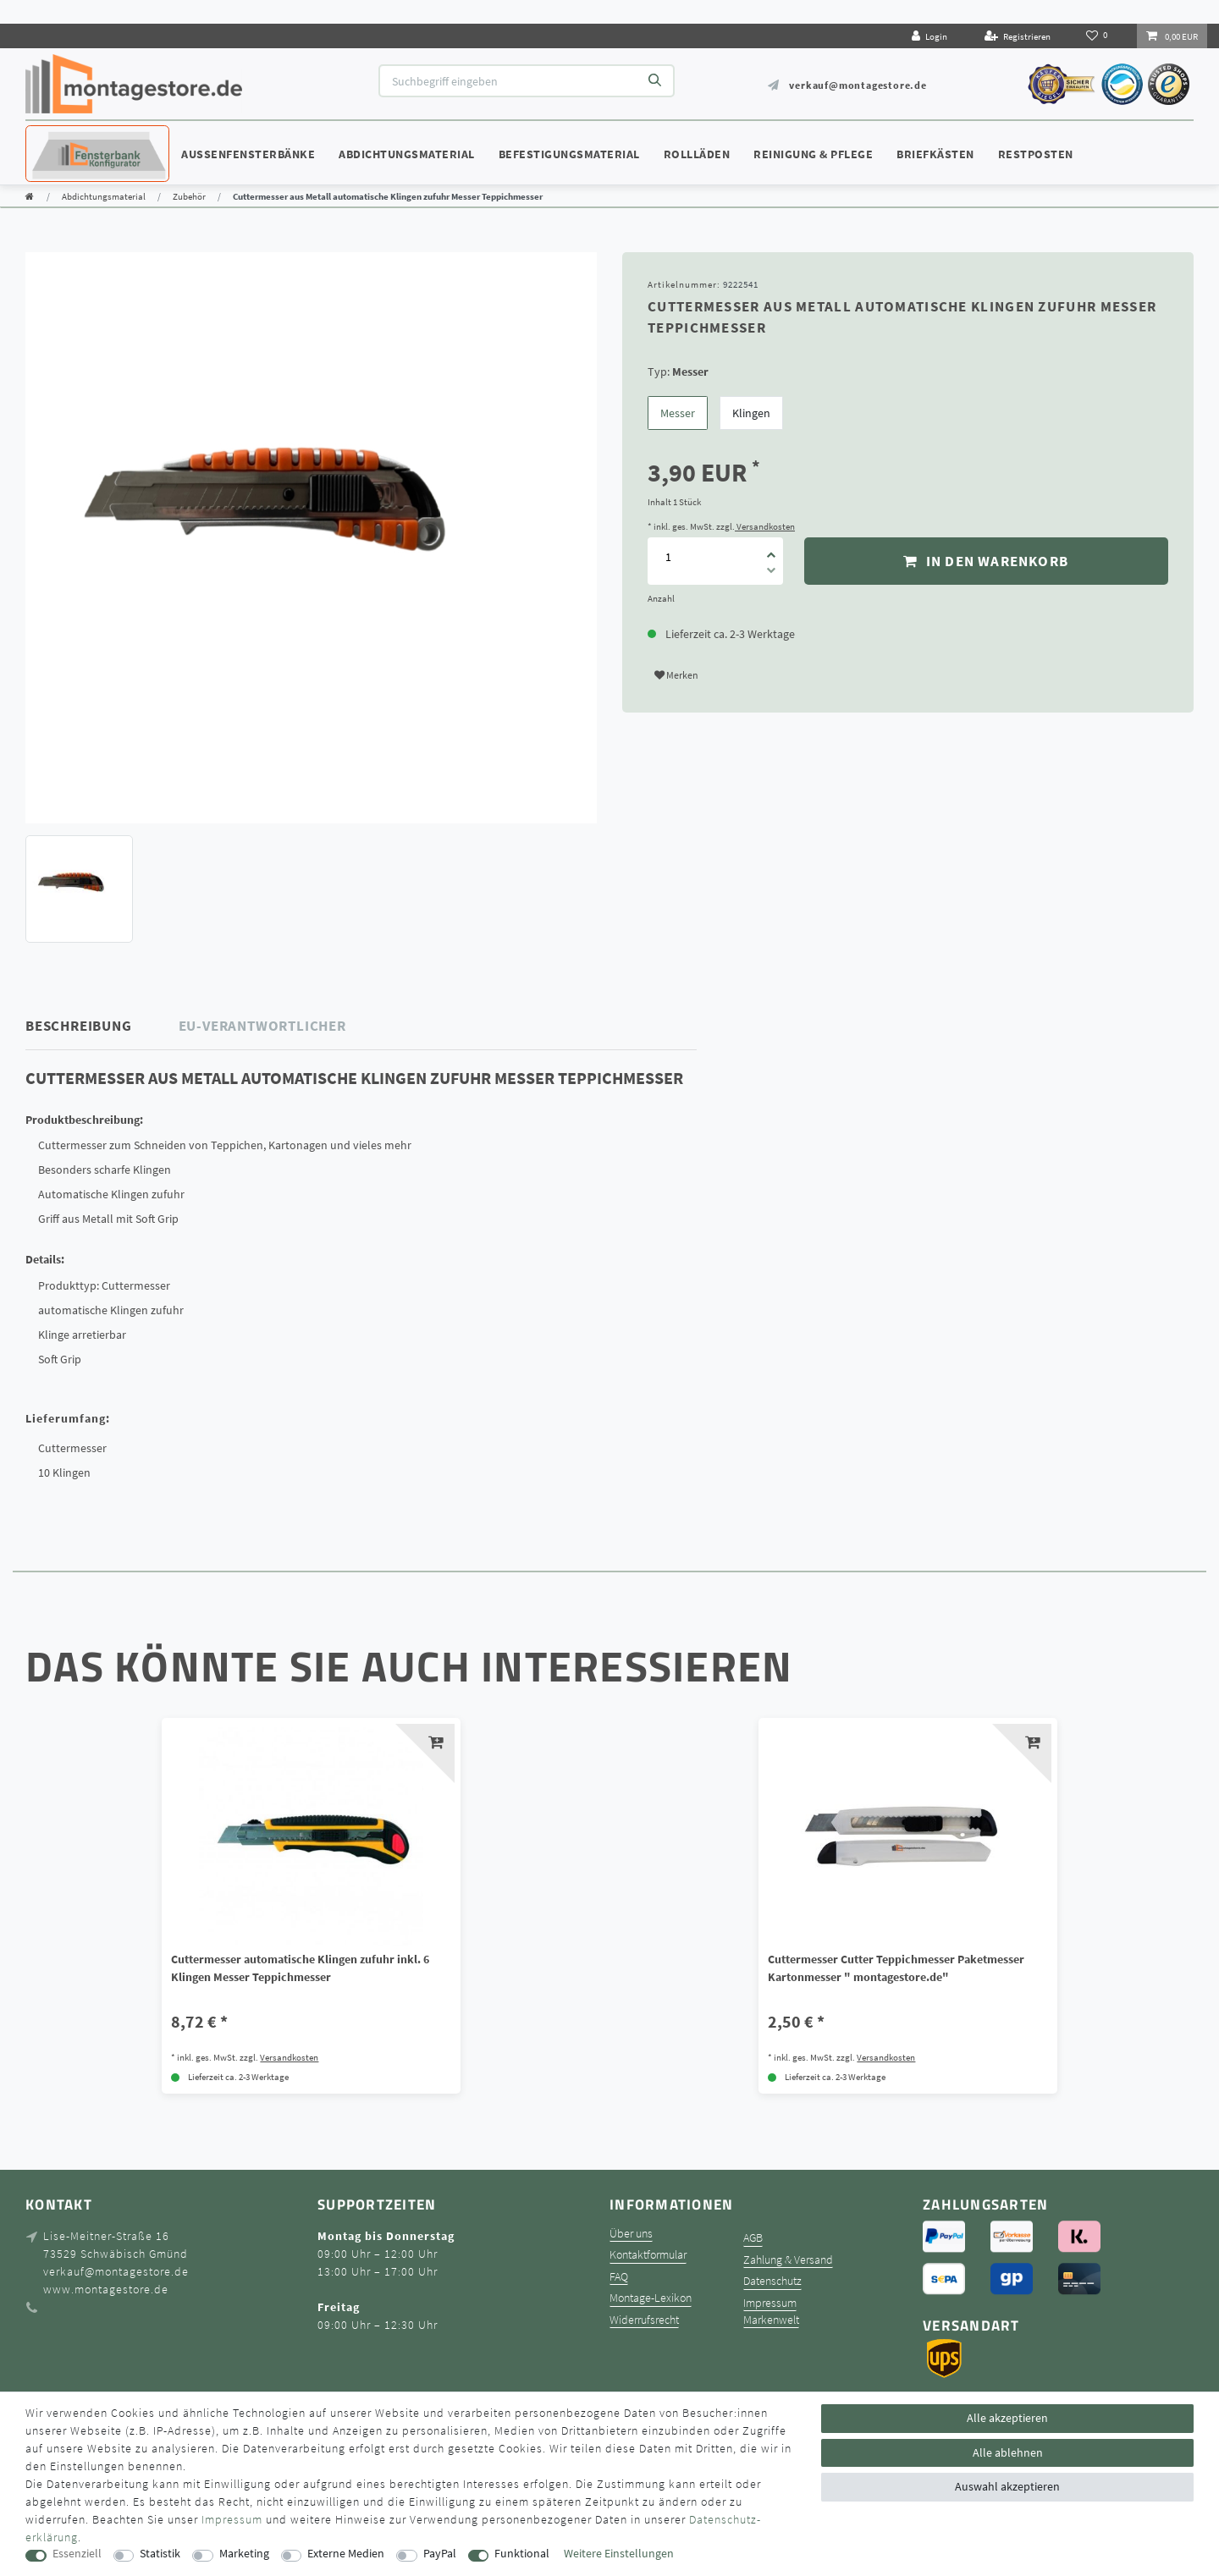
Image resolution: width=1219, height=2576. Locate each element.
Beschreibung (78, 1025)
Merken (676, 675)
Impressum (770, 2303)
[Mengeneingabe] (668, 556)
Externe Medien (345, 2553)
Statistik (160, 2553)
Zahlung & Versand (788, 2260)
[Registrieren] (1017, 36)
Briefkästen (935, 154)
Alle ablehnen (1008, 2452)
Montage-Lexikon (651, 2298)
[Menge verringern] (771, 573)
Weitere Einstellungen (619, 2553)
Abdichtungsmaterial (407, 154)
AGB (753, 2238)
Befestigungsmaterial (569, 154)
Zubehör (189, 196)
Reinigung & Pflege (813, 154)
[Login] (929, 36)
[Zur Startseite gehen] (29, 196)
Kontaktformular (648, 2255)
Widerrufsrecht (644, 2320)
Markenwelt (771, 2320)
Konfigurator (76, 138)
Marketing (244, 2553)
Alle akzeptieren (1007, 2417)
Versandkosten (765, 526)
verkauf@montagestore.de (857, 85)
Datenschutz (772, 2281)
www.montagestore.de (105, 2289)
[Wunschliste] (1098, 35)
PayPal (439, 2553)
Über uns (631, 2233)
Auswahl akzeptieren (1007, 2486)
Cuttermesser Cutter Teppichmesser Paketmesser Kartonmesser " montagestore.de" (896, 1967)
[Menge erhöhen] (771, 549)
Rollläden (697, 154)
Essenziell (77, 2553)
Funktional (521, 2553)
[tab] (102, 1026)
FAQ (619, 2277)
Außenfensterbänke (248, 154)
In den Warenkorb (985, 561)
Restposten (1035, 154)
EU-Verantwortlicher (262, 1025)
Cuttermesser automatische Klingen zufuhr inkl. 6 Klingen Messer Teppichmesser (300, 1967)
